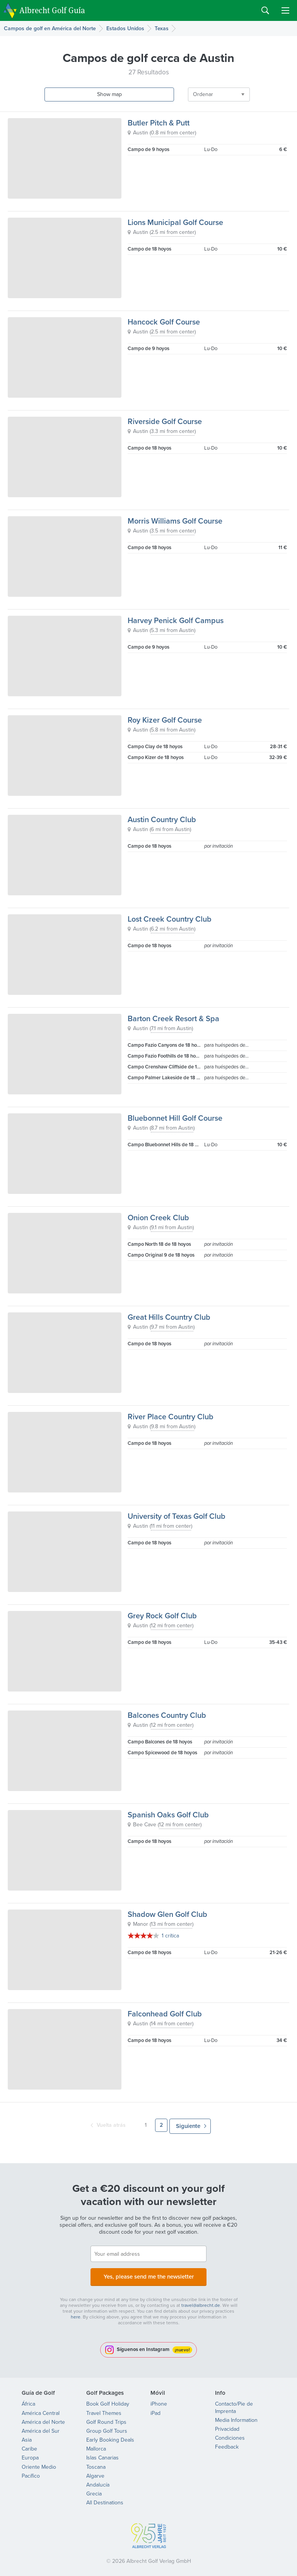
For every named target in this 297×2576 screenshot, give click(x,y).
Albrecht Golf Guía (52, 9)
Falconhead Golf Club (165, 2014)
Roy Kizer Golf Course (165, 720)
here (75, 2312)
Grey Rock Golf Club (162, 1615)
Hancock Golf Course (164, 322)
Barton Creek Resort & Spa (173, 1018)
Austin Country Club (162, 819)
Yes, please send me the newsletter (148, 2273)
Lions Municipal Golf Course (175, 222)
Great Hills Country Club (169, 1317)
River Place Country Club (170, 1416)
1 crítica (170, 1936)
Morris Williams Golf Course (175, 521)
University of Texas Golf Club (176, 1516)
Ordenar (167, 94)
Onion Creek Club (158, 1217)
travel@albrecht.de (200, 2301)
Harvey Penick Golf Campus (176, 620)
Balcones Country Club (167, 1715)
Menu (285, 10)
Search (265, 10)
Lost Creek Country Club (170, 919)
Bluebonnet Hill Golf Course (175, 1118)
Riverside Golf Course (165, 421)
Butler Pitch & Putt (158, 123)
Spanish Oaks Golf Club (168, 1814)
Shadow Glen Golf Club (167, 1914)
